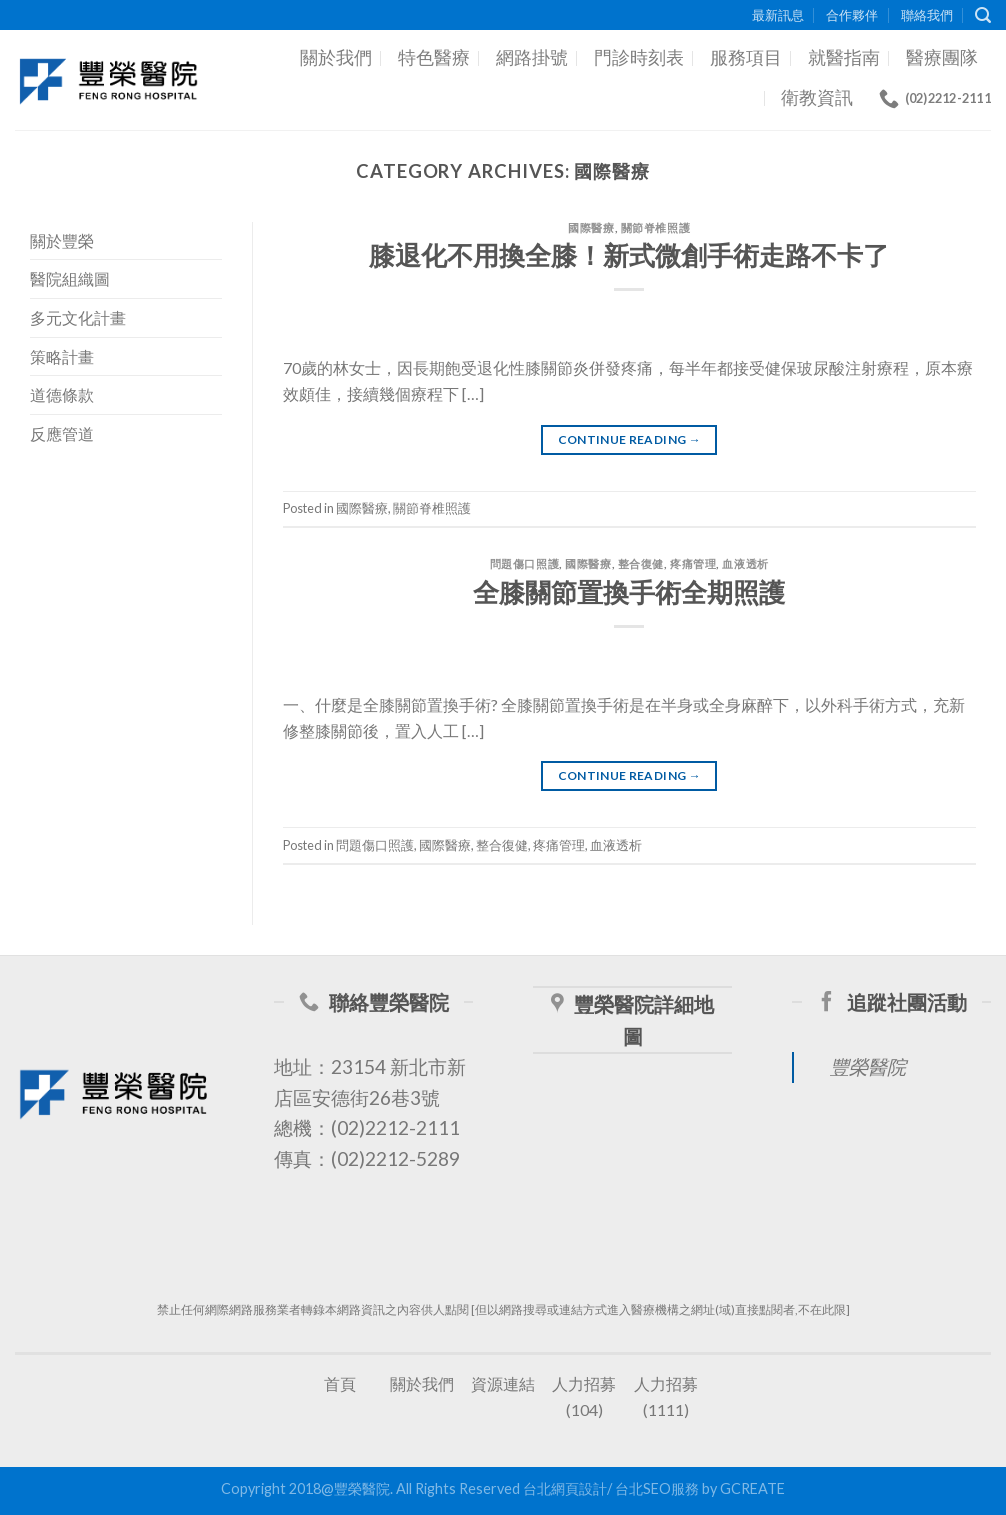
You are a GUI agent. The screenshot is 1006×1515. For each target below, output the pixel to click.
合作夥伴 (852, 15)
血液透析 (745, 563)
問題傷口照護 (524, 563)
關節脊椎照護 (655, 227)
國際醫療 (591, 227)
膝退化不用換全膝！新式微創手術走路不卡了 (629, 255)
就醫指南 (844, 57)
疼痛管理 (693, 563)
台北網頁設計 (565, 1488)
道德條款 (62, 394)
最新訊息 (778, 15)
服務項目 (746, 57)
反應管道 (62, 433)
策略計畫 (62, 356)
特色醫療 (434, 57)
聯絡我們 (927, 15)
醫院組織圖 (70, 278)
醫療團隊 (942, 57)
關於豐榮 (62, 240)
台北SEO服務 (657, 1488)
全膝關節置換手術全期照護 (629, 592)
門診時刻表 (639, 57)
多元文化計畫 (78, 317)
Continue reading (630, 439)
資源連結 (503, 1383)
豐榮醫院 (868, 1066)
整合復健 (641, 563)
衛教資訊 (817, 97)
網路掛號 (532, 57)
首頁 (340, 1383)
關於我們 (336, 57)
